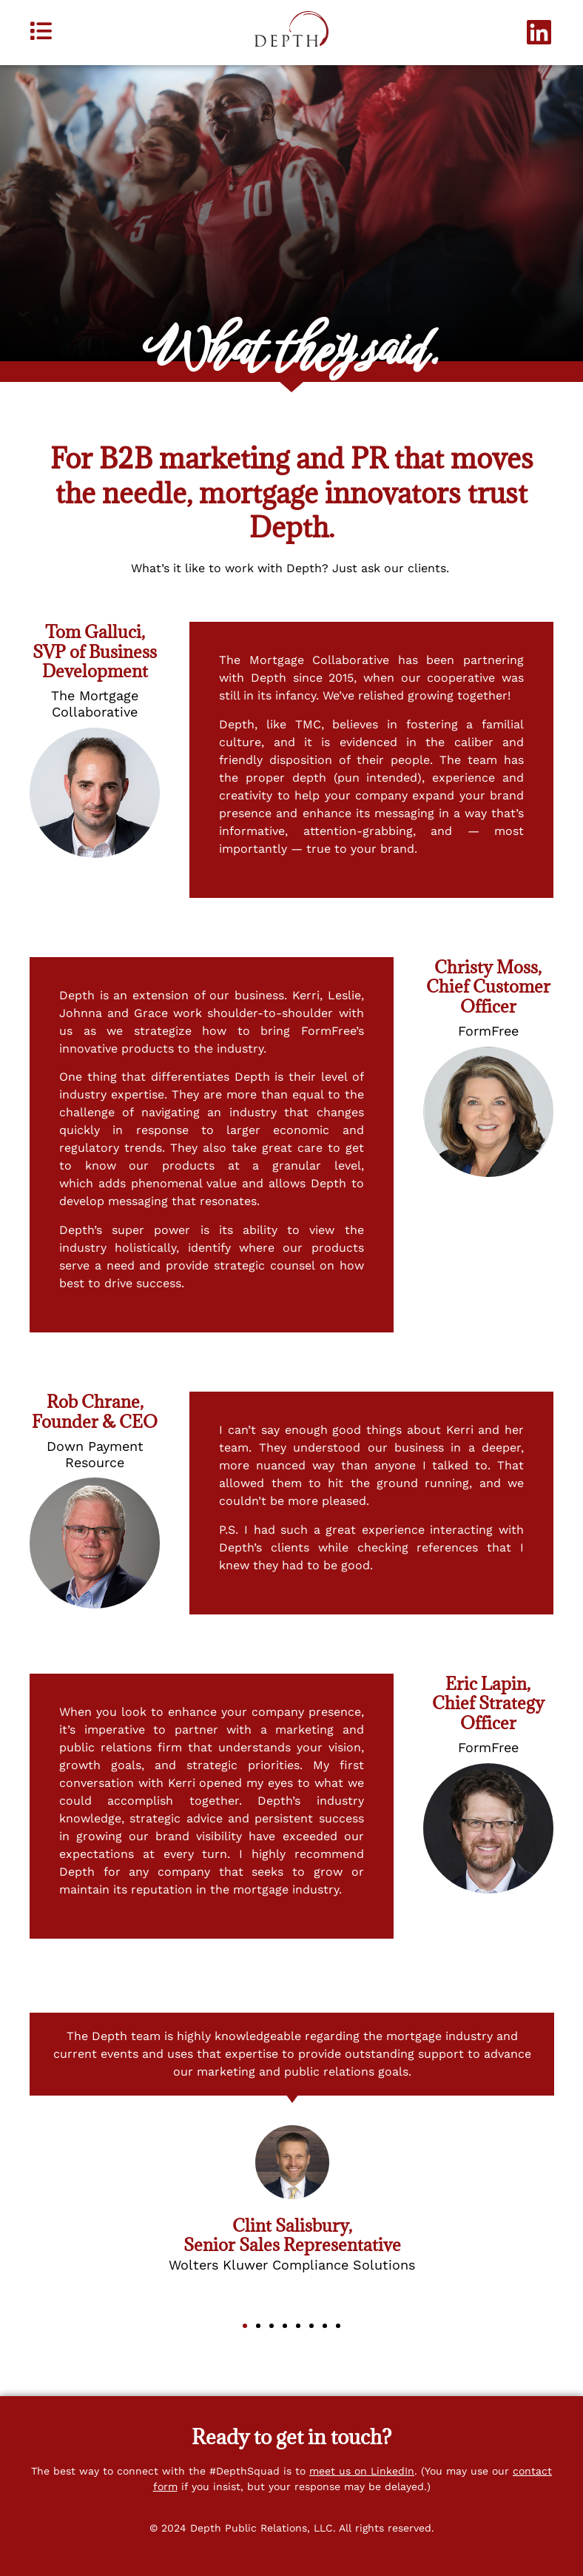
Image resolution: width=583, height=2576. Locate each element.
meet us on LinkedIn (361, 2471)
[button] (245, 2326)
